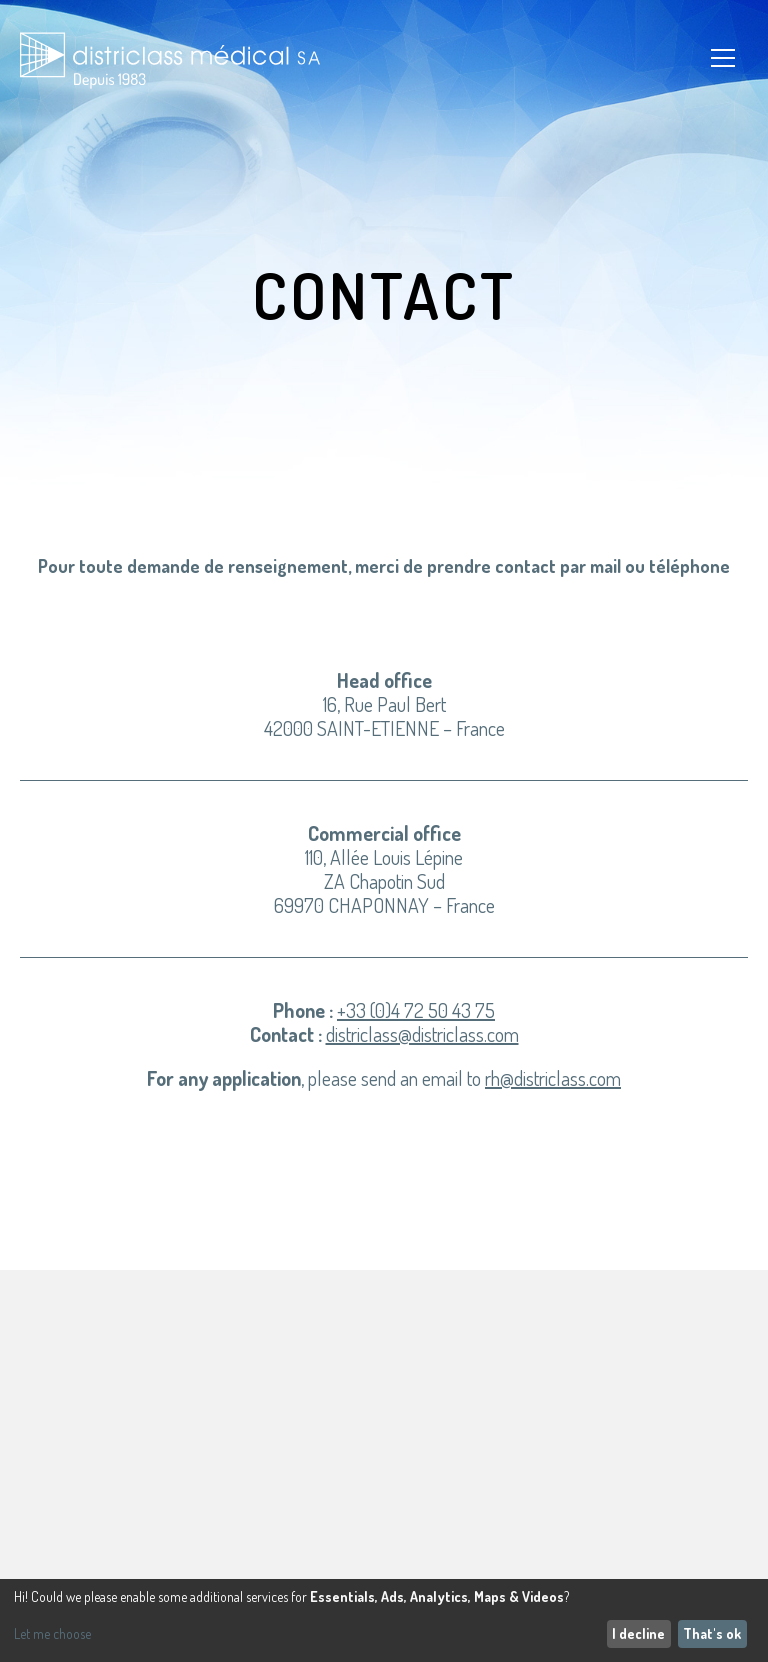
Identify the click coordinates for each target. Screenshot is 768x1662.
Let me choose (52, 1634)
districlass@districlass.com (422, 1034)
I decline (638, 1633)
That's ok (712, 1633)
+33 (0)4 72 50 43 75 (416, 1010)
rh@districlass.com (553, 1078)
